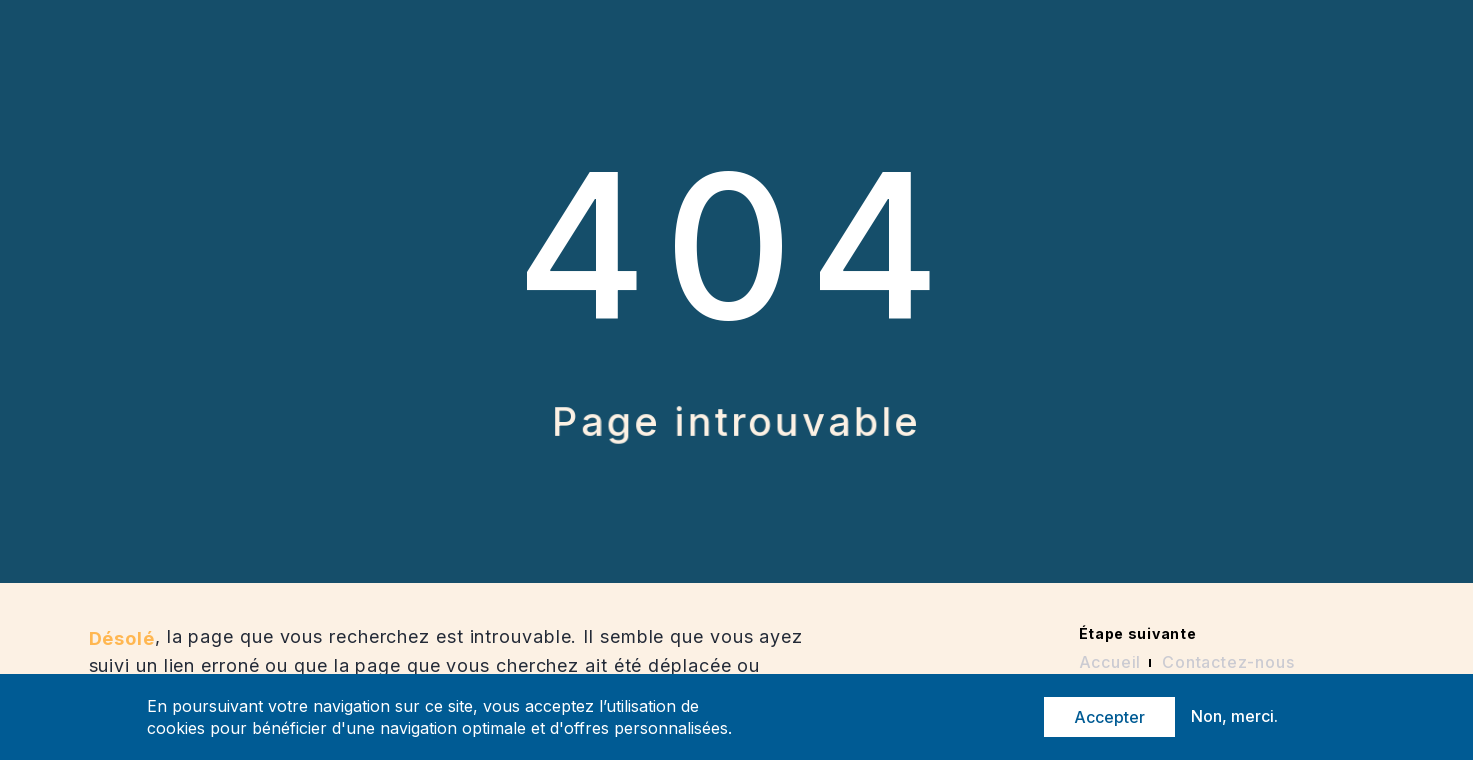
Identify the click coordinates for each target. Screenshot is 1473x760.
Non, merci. (1234, 717)
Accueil (1110, 662)
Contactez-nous (1228, 662)
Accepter (1109, 718)
